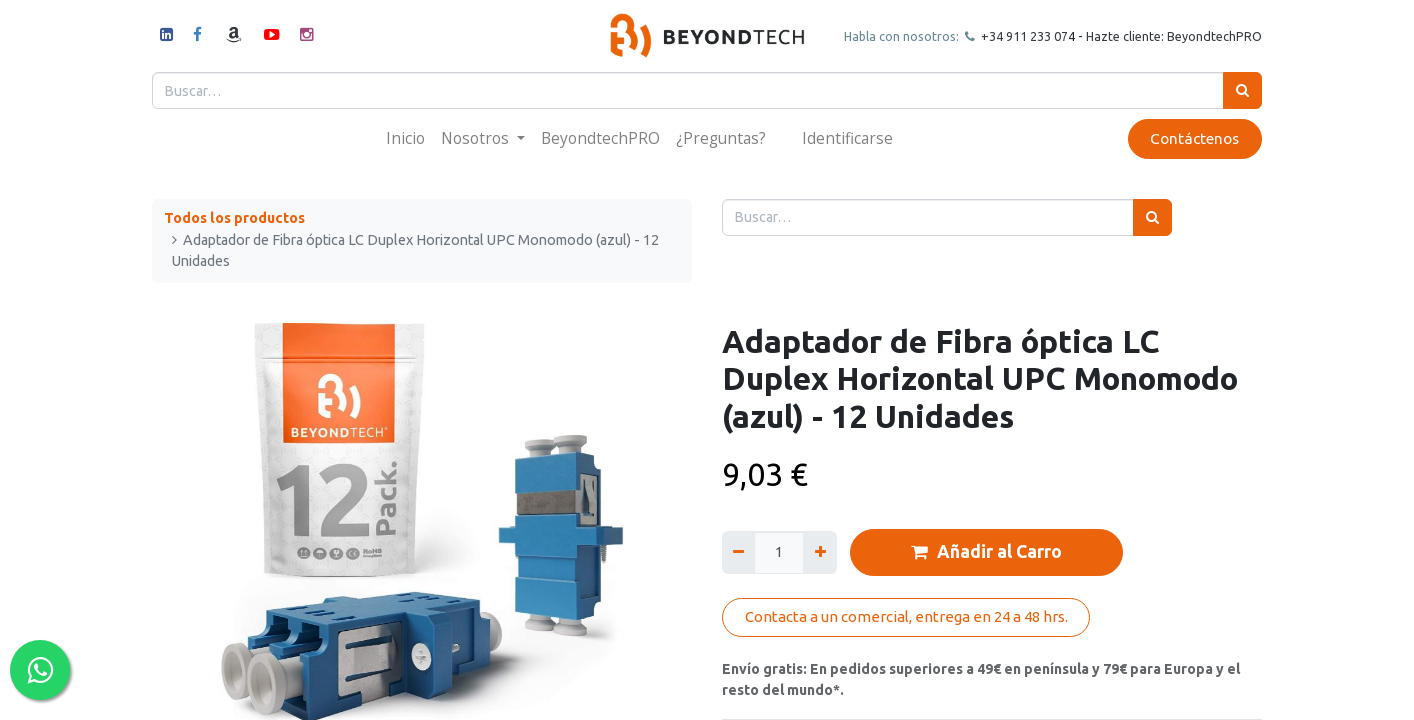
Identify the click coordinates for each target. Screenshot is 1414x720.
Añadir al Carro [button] (986, 552)
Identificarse (847, 138)
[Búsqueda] (1242, 90)
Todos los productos (234, 218)
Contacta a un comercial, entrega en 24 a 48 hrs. (906, 616)
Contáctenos (1194, 138)
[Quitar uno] (738, 552)
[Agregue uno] (819, 552)
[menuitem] (405, 138)
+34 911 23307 (1023, 36)
